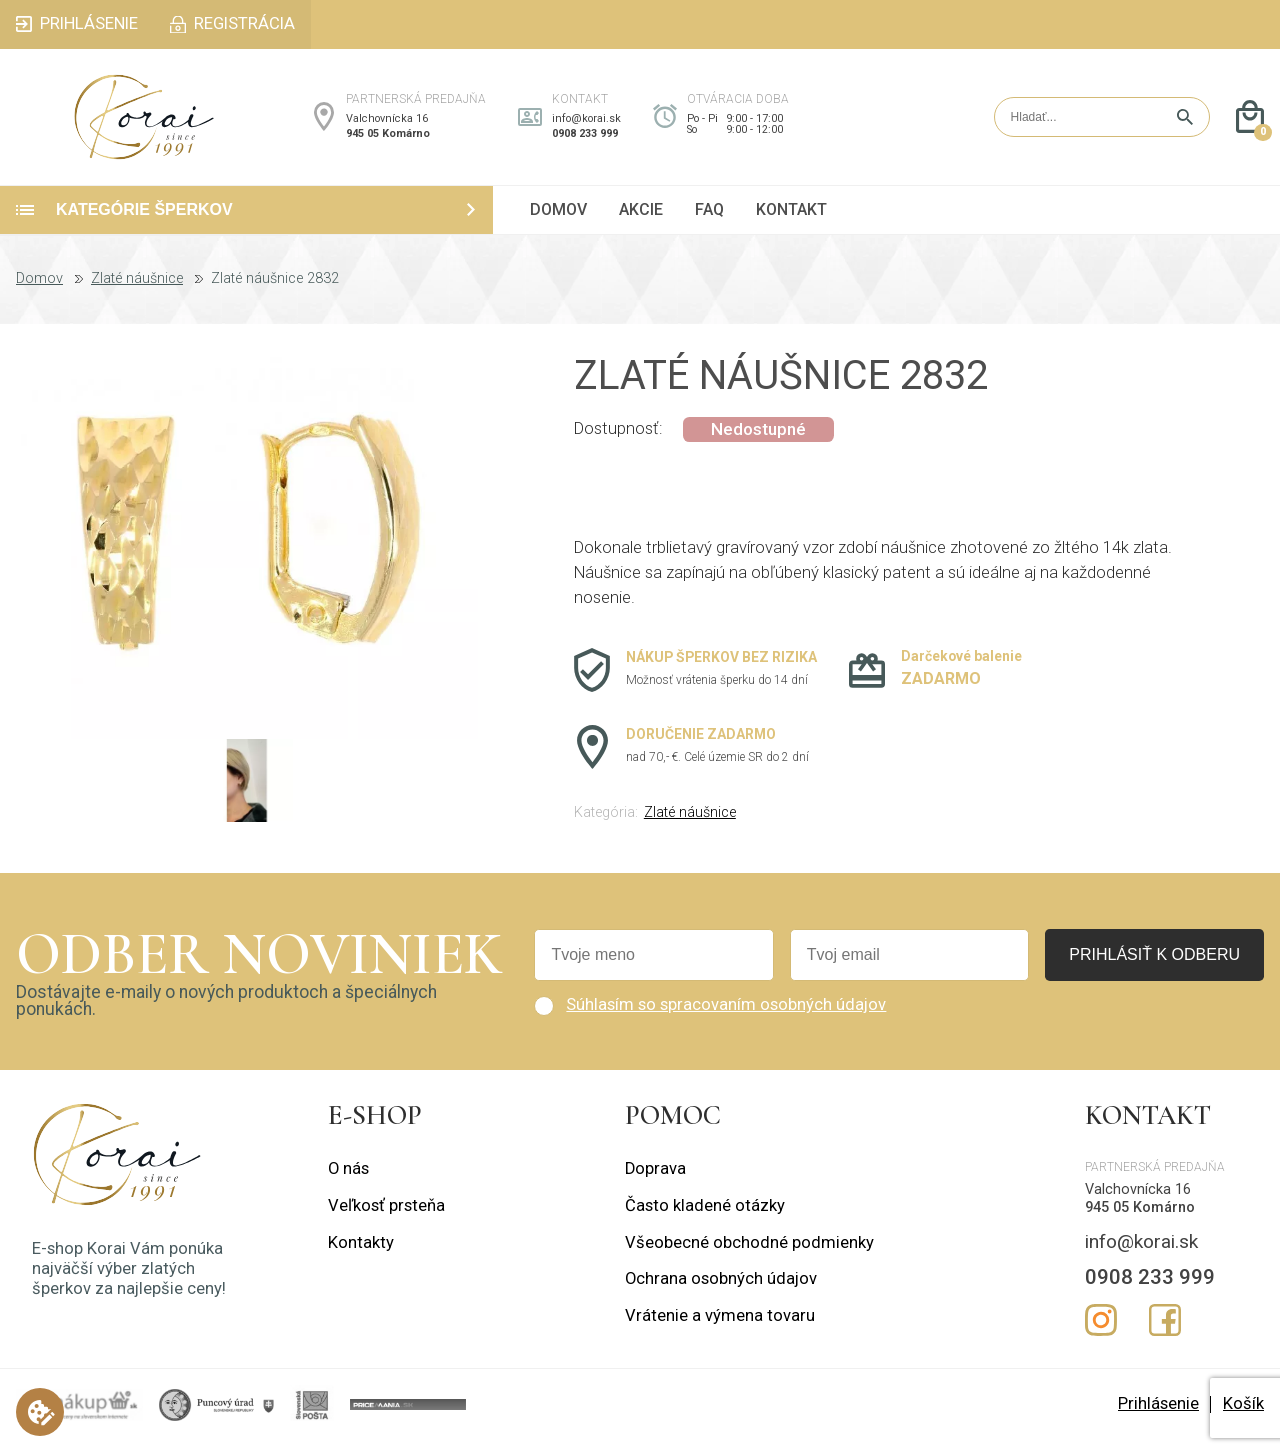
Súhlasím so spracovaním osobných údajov (726, 1015)
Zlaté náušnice (137, 290)
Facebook (1165, 1331)
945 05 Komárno (388, 139)
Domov (39, 290)
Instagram (1101, 1331)
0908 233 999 (585, 139)
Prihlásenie (1158, 1414)
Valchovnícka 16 (387, 124)
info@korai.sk (586, 124)
